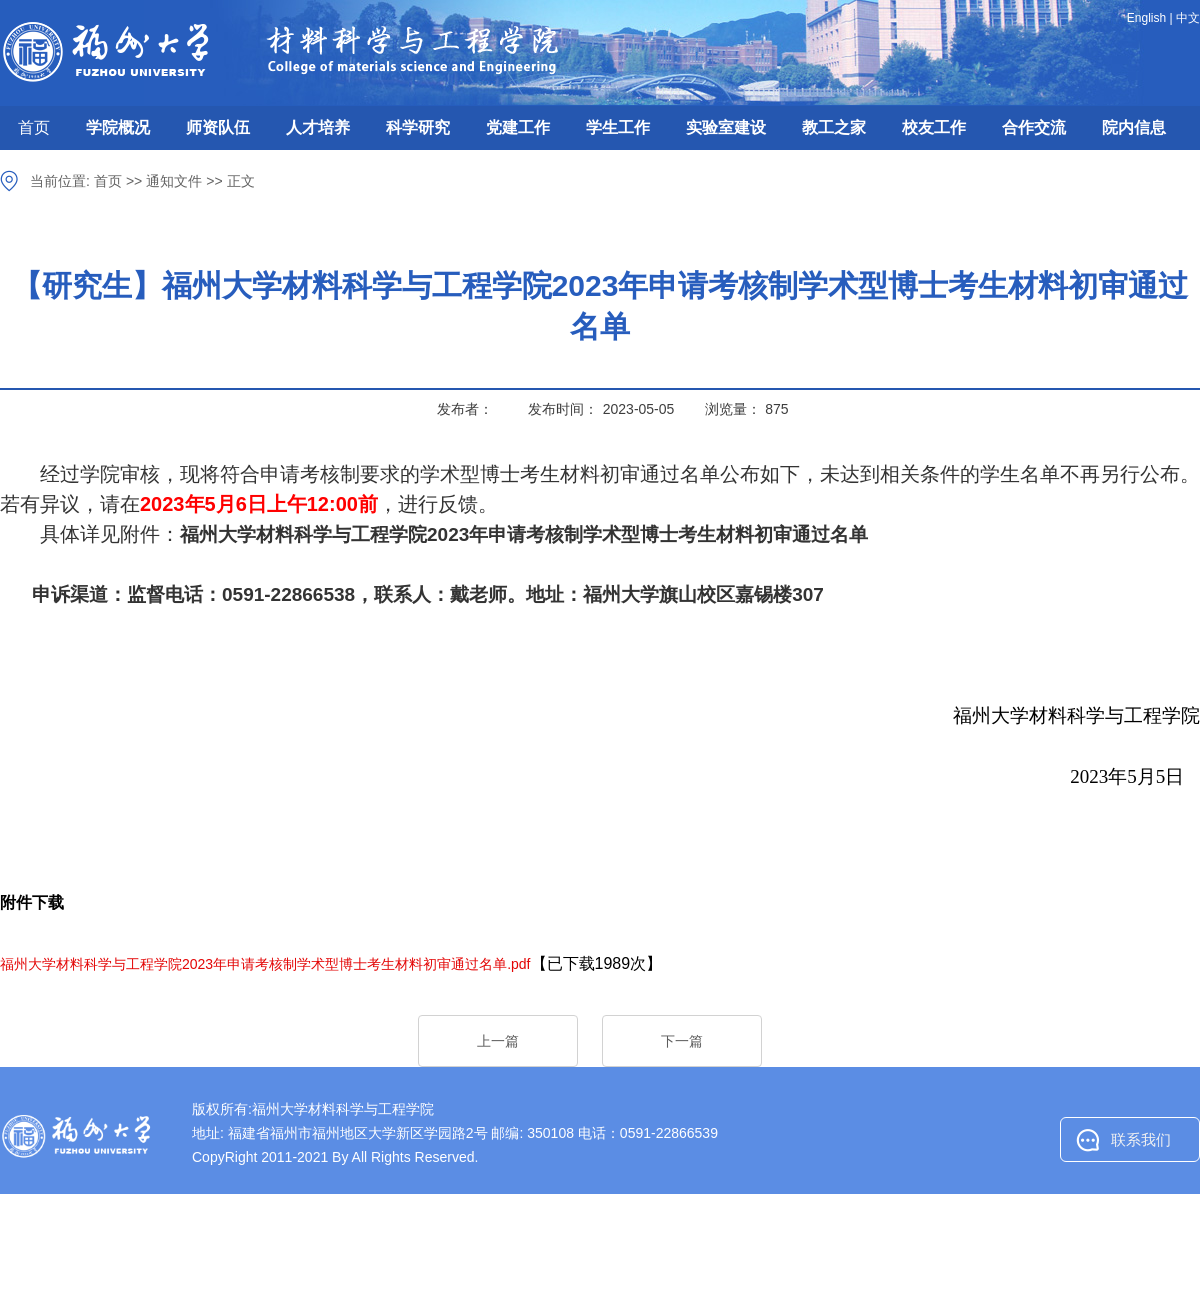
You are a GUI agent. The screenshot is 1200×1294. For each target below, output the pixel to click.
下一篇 (682, 1041)
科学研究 (418, 127)
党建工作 (518, 127)
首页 (34, 127)
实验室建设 (726, 127)
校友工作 (934, 127)
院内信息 (1134, 127)
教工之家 (834, 127)
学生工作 (618, 127)
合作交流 (1034, 127)
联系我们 (1141, 1139)
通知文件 (174, 181)
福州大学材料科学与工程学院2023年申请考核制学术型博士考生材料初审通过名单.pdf (265, 964)
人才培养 (318, 127)
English (1146, 18)
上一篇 (498, 1041)
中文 (1188, 18)
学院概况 (118, 127)
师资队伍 (218, 127)
